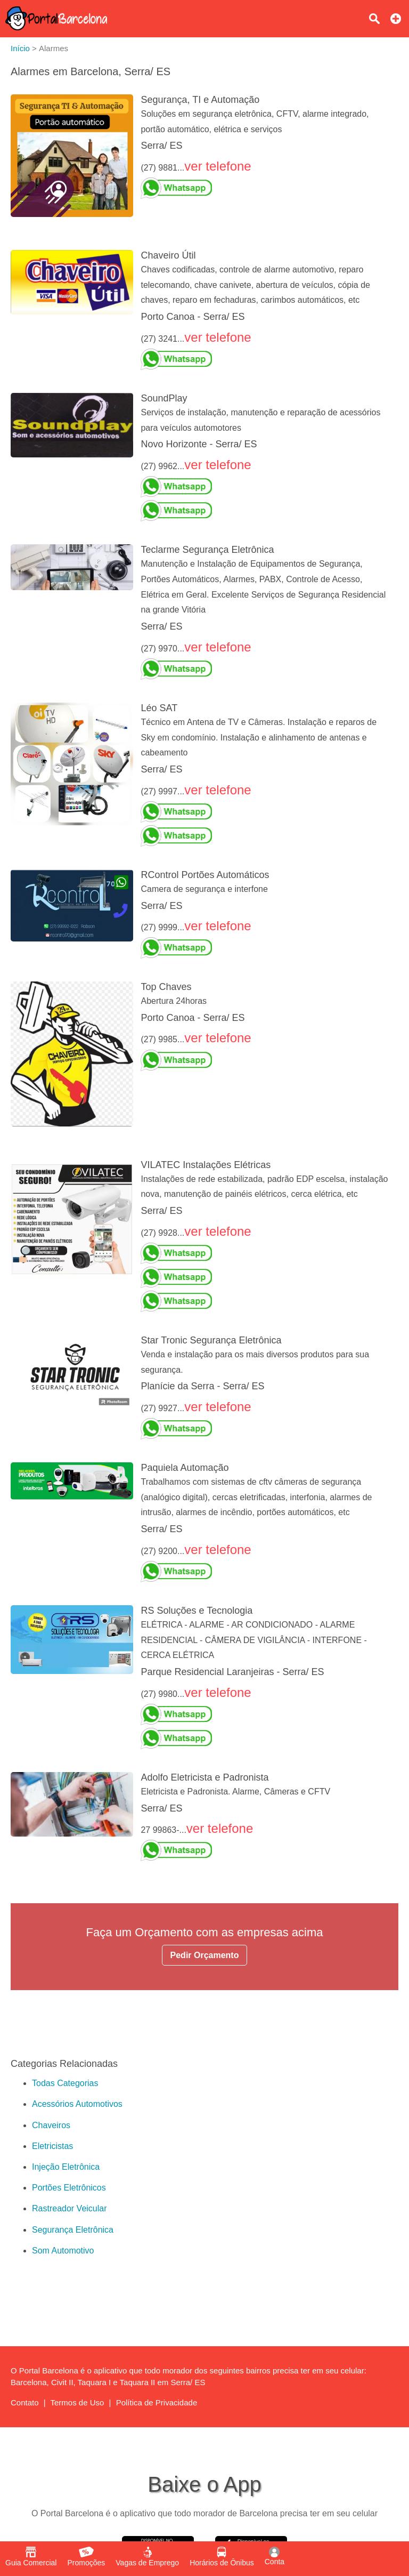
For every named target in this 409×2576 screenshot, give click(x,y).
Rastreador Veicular (69, 2208)
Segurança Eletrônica (72, 2229)
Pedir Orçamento (204, 1955)
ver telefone (217, 166)
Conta (274, 2556)
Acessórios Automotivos (77, 2103)
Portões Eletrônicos (69, 2187)
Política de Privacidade (157, 2402)
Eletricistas (52, 2146)
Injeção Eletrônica (66, 2166)
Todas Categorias (65, 2083)
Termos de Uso (77, 2402)
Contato (25, 2402)
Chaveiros (51, 2125)
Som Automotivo (63, 2250)
